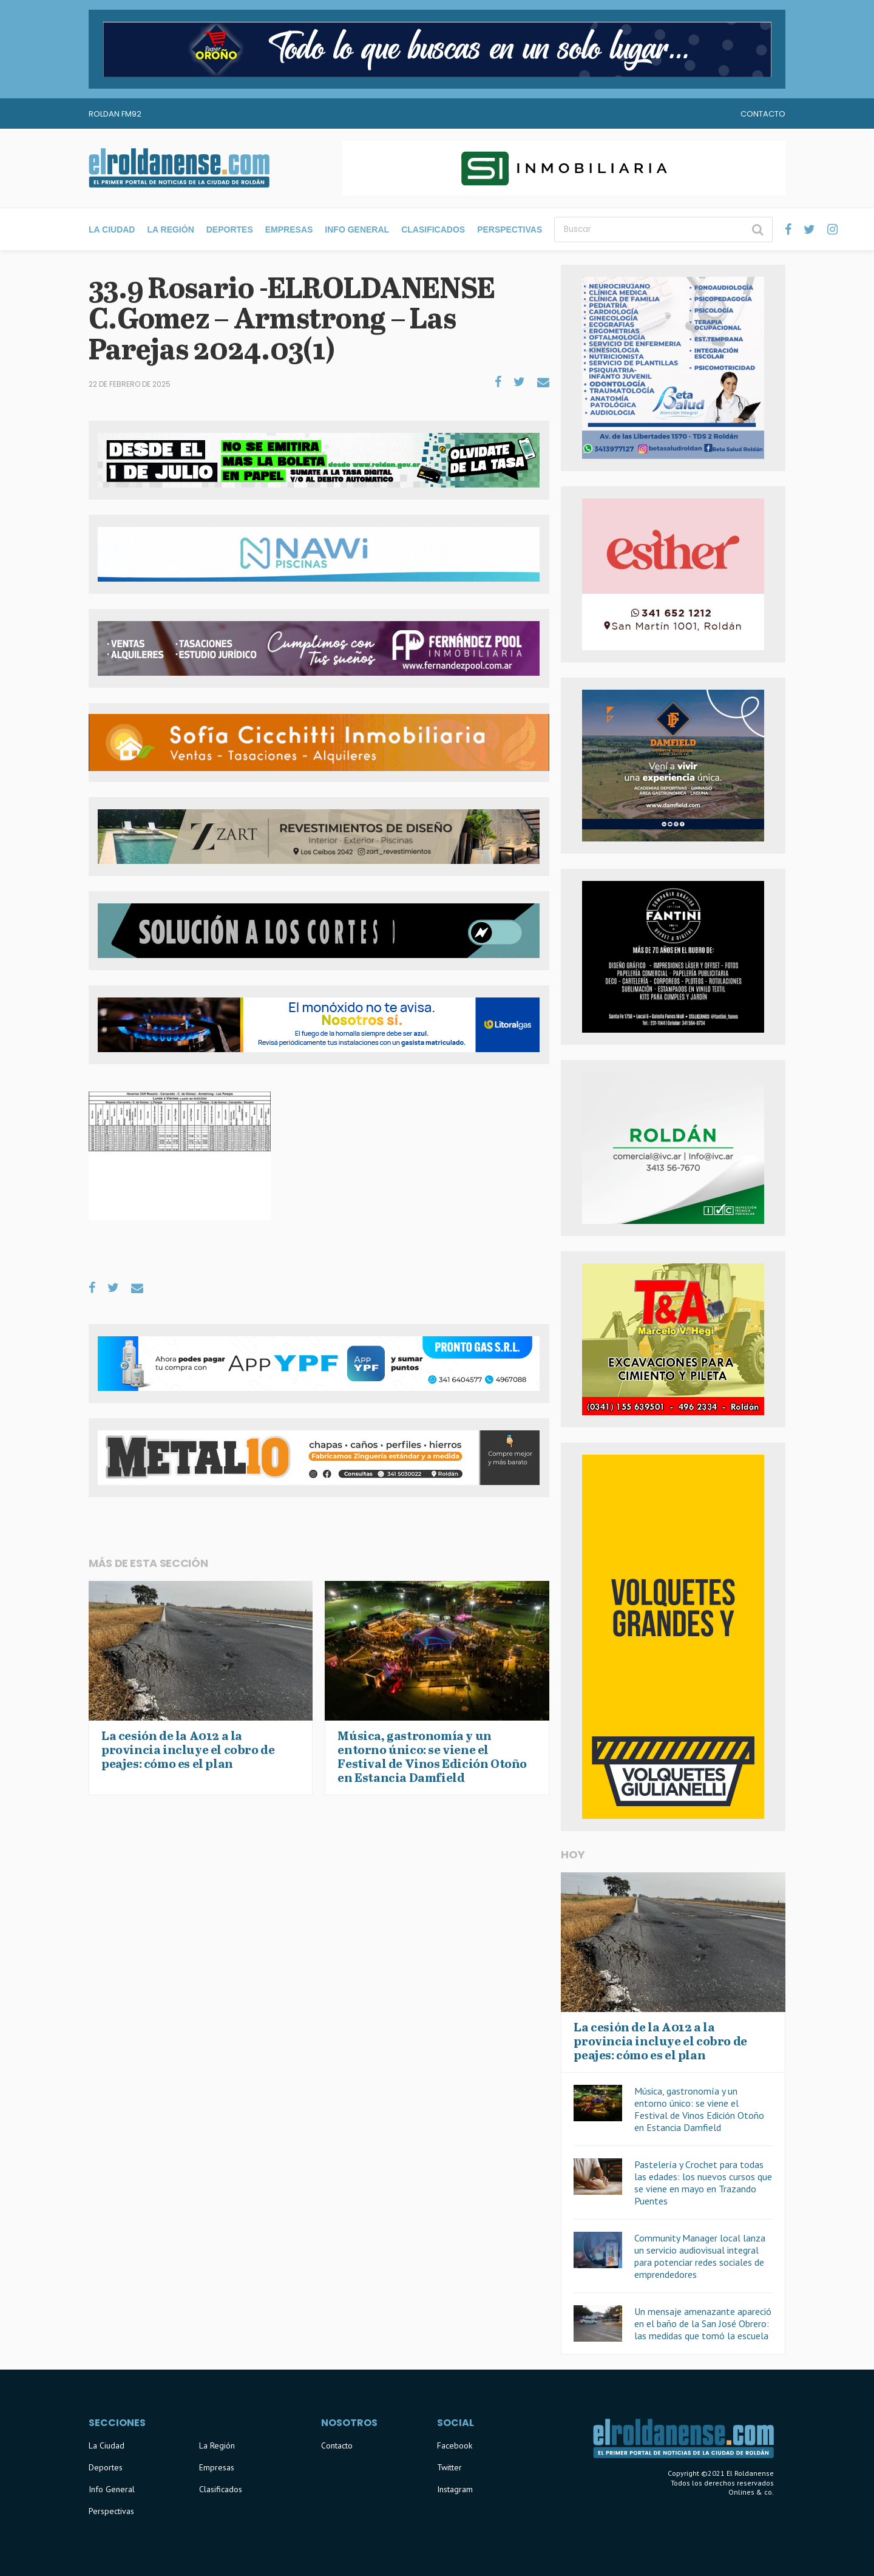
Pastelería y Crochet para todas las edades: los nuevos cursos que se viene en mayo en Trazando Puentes (703, 2182)
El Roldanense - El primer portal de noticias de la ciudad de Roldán (179, 168)
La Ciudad (112, 229)
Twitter (449, 2467)
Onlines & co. (751, 2491)
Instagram (455, 2489)
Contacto (762, 114)
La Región (170, 229)
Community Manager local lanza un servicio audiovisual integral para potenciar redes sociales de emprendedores (699, 2256)
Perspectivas (509, 229)
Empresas (289, 229)
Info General (357, 229)
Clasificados (433, 229)
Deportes (229, 229)
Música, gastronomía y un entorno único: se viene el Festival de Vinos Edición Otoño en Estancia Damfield (699, 2109)
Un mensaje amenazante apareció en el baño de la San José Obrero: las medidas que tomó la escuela (702, 2323)
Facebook (454, 2445)
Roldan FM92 (115, 114)
